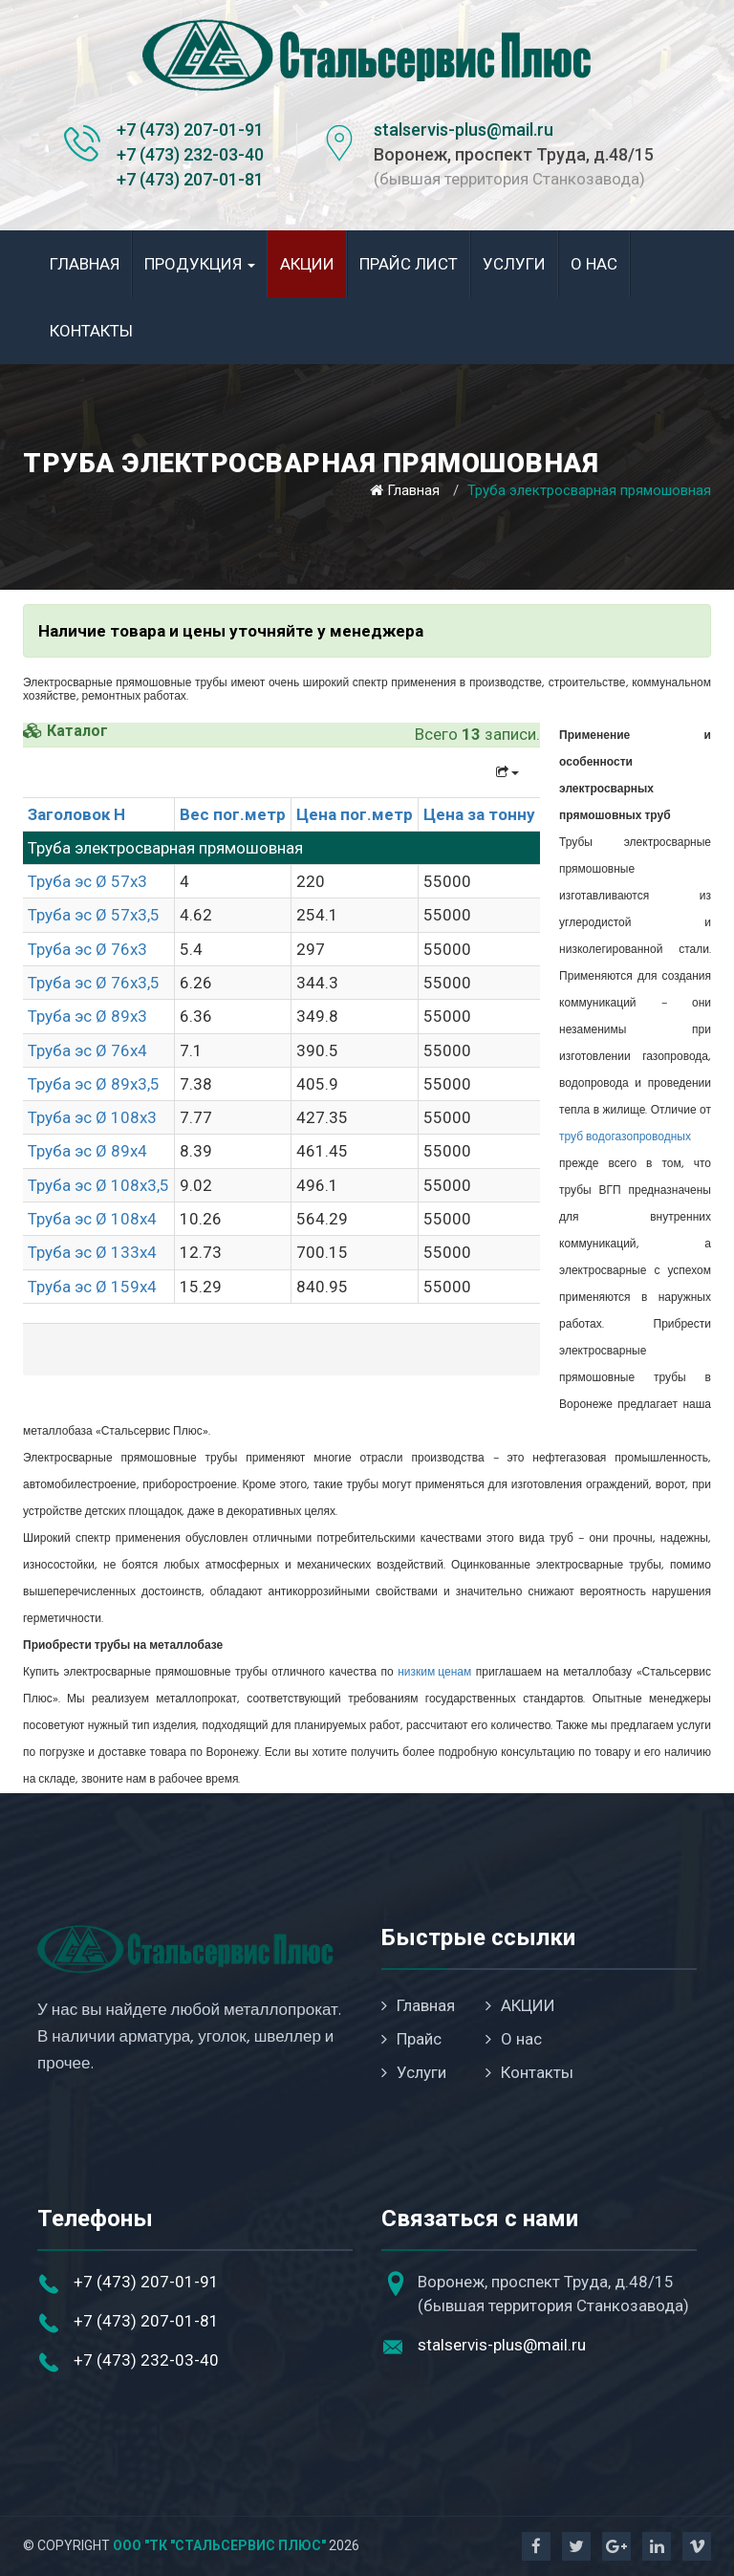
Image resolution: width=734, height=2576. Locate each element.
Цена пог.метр (354, 814)
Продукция (199, 263)
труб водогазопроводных (625, 1137)
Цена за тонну (479, 814)
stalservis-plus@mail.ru (463, 129)
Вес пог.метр (233, 814)
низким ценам (434, 1672)
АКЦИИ (307, 263)
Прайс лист (408, 263)
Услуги (514, 263)
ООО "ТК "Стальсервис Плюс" (219, 2545)
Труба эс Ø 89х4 (87, 1150)
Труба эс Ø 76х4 (87, 1050)
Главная (84, 263)
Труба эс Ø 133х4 (92, 1252)
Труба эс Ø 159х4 (92, 1286)
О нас (594, 263)
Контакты (91, 330)
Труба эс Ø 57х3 (87, 881)
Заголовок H (76, 814)
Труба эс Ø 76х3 (87, 949)
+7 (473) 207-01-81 (190, 179)
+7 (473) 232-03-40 (190, 154)
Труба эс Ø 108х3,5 (98, 1185)
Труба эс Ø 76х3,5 (94, 982)
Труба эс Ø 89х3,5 (94, 1083)
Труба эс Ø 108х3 (92, 1117)
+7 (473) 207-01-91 (190, 129)
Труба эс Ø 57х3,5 (94, 914)
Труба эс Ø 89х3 (87, 1016)
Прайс (411, 2038)
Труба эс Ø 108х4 (92, 1218)
